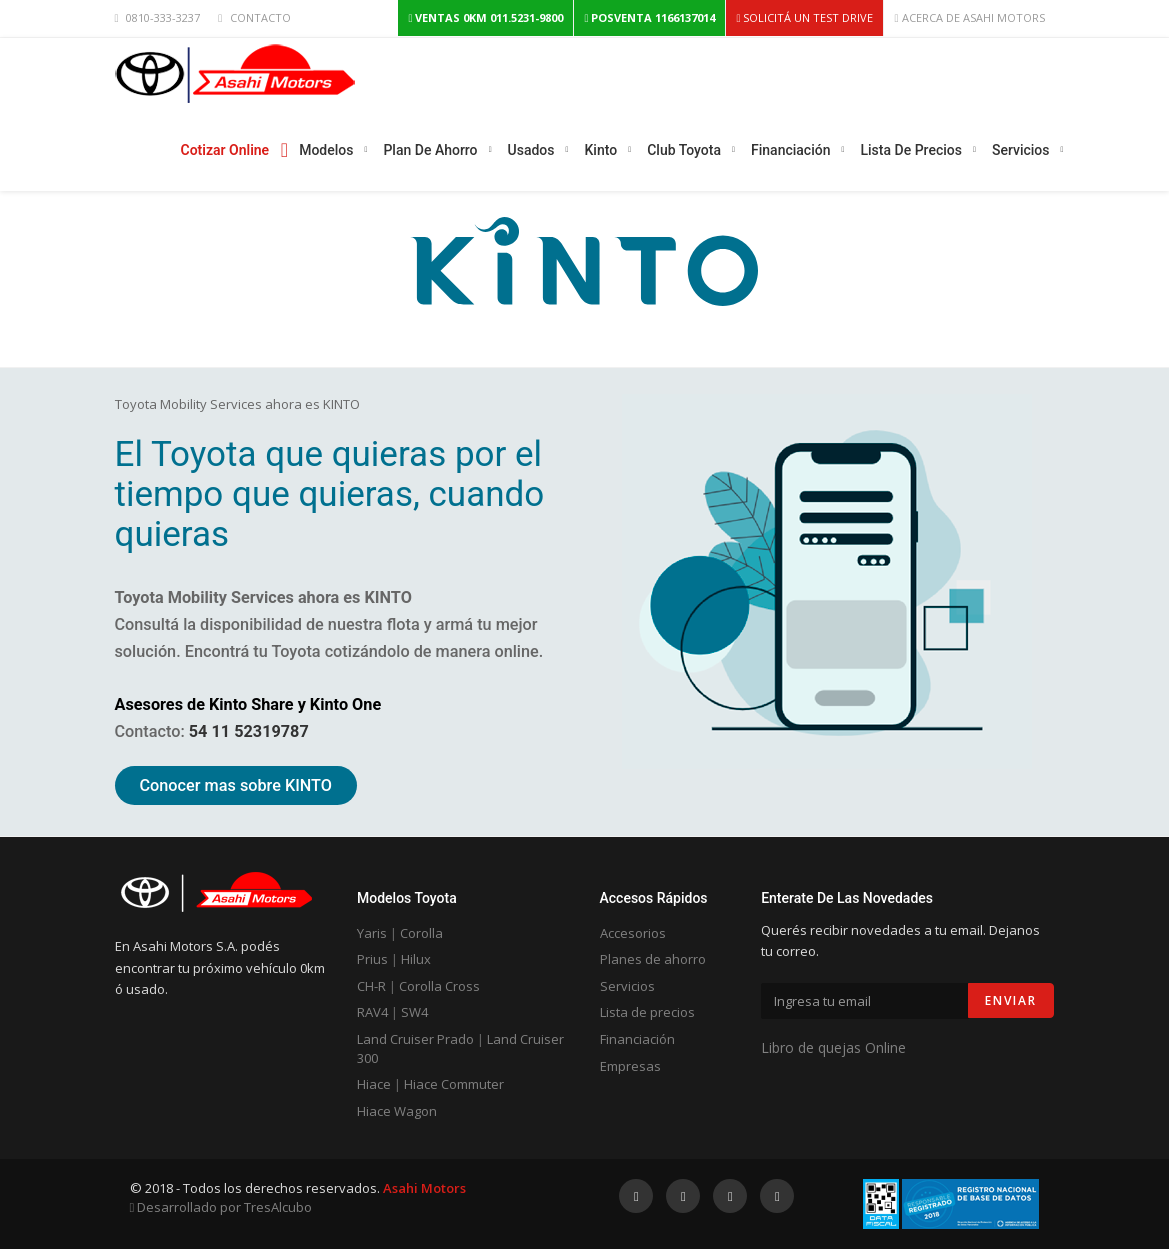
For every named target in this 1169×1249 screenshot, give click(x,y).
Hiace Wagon (397, 1111)
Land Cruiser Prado (415, 1039)
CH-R (371, 986)
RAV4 (372, 1012)
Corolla (421, 933)
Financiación (637, 1039)
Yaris (372, 933)
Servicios (627, 986)
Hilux (416, 959)
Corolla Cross (439, 986)
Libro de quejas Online (833, 1047)
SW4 (414, 1012)
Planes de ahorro (653, 959)
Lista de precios (647, 1012)
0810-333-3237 (163, 17)
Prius (372, 959)
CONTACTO (260, 17)
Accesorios (633, 933)
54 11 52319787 (249, 731)
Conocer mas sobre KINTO (236, 785)
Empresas (630, 1066)
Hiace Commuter (454, 1084)
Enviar (1011, 1000)
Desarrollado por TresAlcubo (221, 1207)
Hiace (374, 1084)
